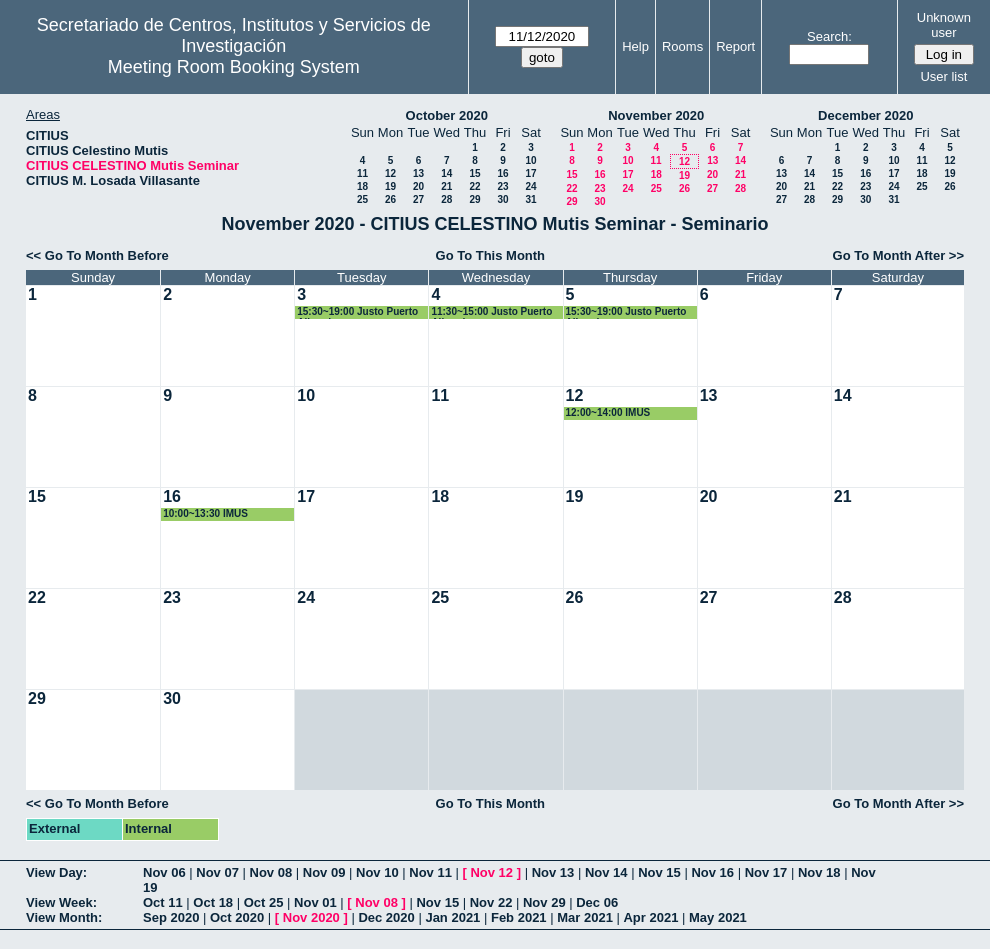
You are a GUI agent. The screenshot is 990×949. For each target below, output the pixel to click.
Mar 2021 (585, 917)
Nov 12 (491, 872)
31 (530, 199)
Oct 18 (213, 902)
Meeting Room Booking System (234, 67)
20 (418, 186)
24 (530, 186)
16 (502, 173)
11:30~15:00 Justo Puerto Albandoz (491, 312)
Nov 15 (659, 872)
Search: (829, 36)
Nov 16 (712, 872)
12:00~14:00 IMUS (608, 412)
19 (390, 186)
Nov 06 (164, 872)
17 (530, 173)
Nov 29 (544, 902)
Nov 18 (819, 872)
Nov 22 (491, 902)
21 (446, 186)
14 (446, 173)
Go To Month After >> (898, 255)
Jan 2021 (452, 917)
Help (635, 46)
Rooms (682, 46)
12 (390, 173)
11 (362, 173)
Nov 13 (553, 872)
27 (418, 199)
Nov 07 (217, 872)
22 (474, 186)
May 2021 (718, 917)
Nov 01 (315, 902)
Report (735, 46)
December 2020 (865, 115)
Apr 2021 (650, 917)
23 (502, 186)
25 (362, 199)
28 (446, 199)
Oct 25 (264, 902)
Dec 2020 (386, 917)
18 (362, 186)
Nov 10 (377, 872)
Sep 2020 (171, 917)
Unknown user (944, 25)
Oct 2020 (237, 917)
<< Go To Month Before (97, 255)
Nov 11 (430, 872)
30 (502, 199)
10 (530, 160)
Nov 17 (766, 872)
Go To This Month (491, 255)
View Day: (56, 872)
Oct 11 (163, 902)
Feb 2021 (519, 917)
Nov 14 (606, 872)
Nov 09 (324, 872)
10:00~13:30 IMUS (205, 513)
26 (390, 199)
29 (474, 199)
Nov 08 (271, 872)
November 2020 (656, 115)
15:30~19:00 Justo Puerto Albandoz (357, 312)
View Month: (64, 917)
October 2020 (447, 115)
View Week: (61, 902)
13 (418, 173)
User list (943, 76)
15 (474, 173)
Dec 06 (597, 902)
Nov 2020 (311, 917)
